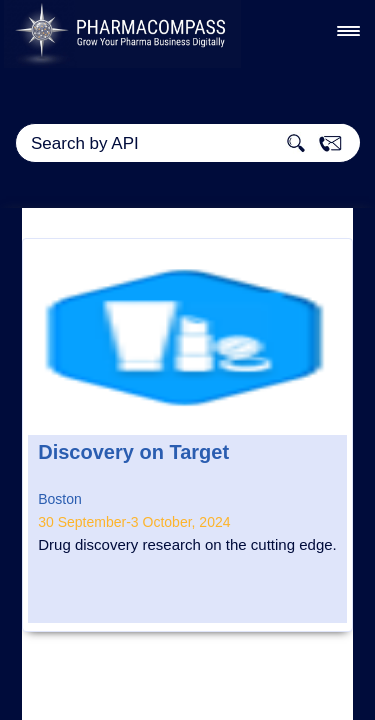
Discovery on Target (133, 452)
